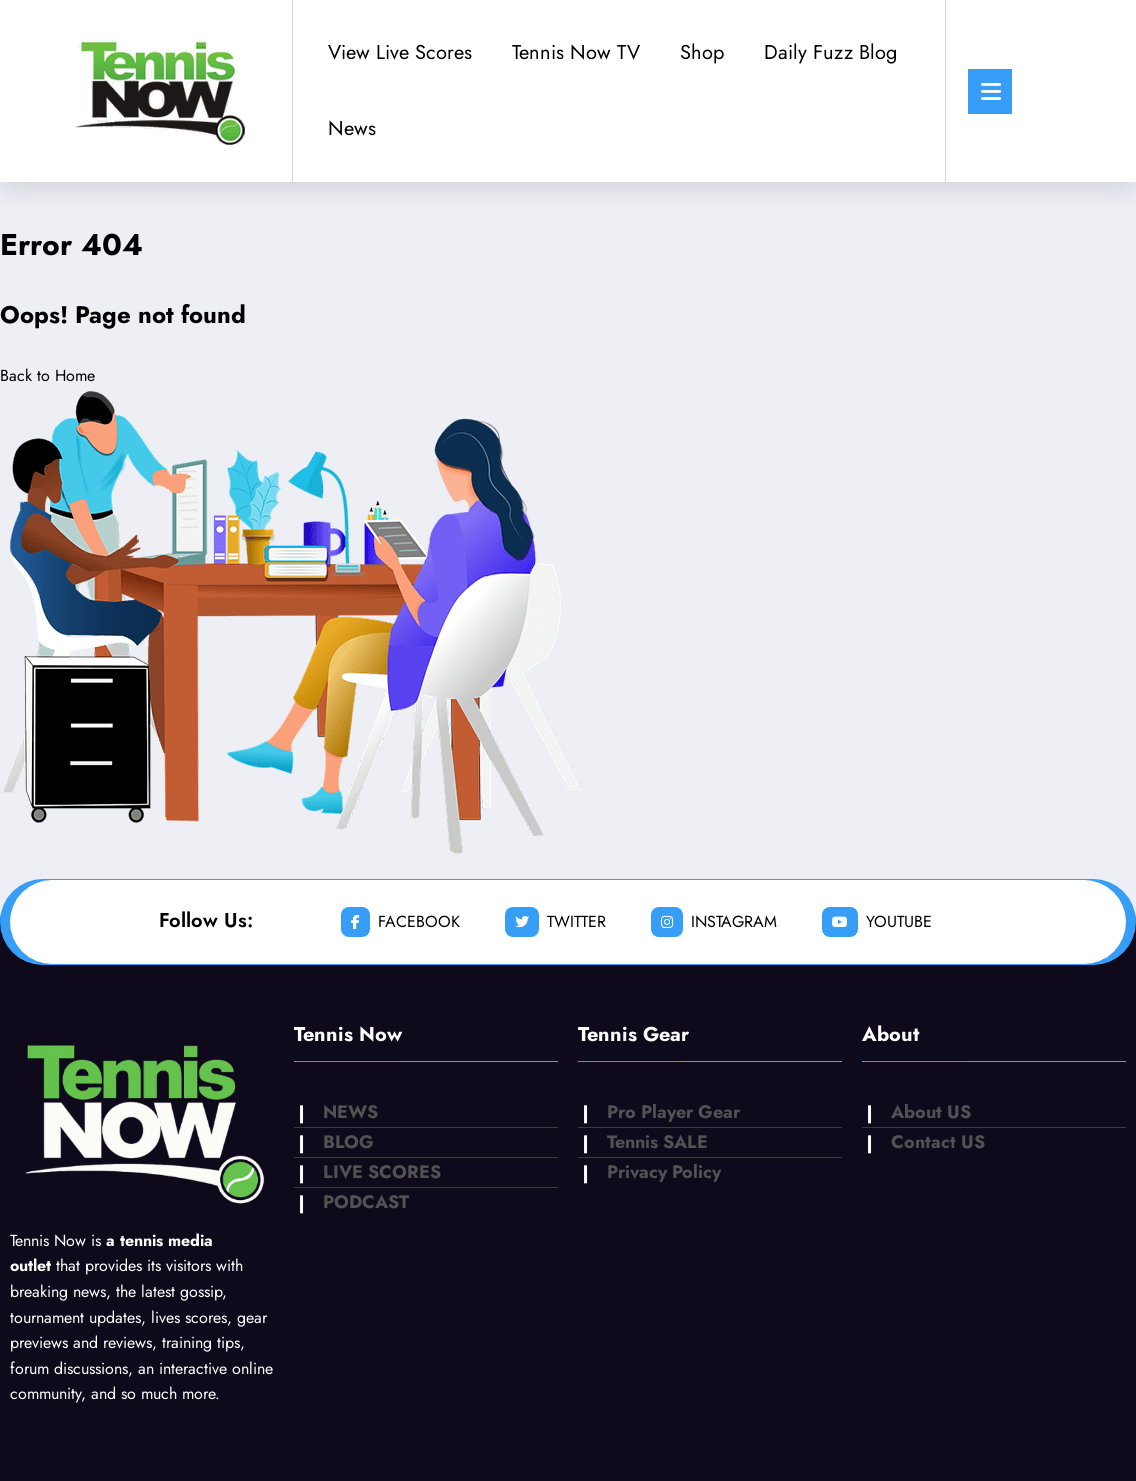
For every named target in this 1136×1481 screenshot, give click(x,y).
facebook (400, 922)
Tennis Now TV (576, 52)
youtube (877, 922)
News (352, 128)
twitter (555, 922)
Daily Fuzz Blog (830, 52)
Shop (702, 52)
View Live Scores (400, 52)
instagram (714, 922)
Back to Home (47, 375)
